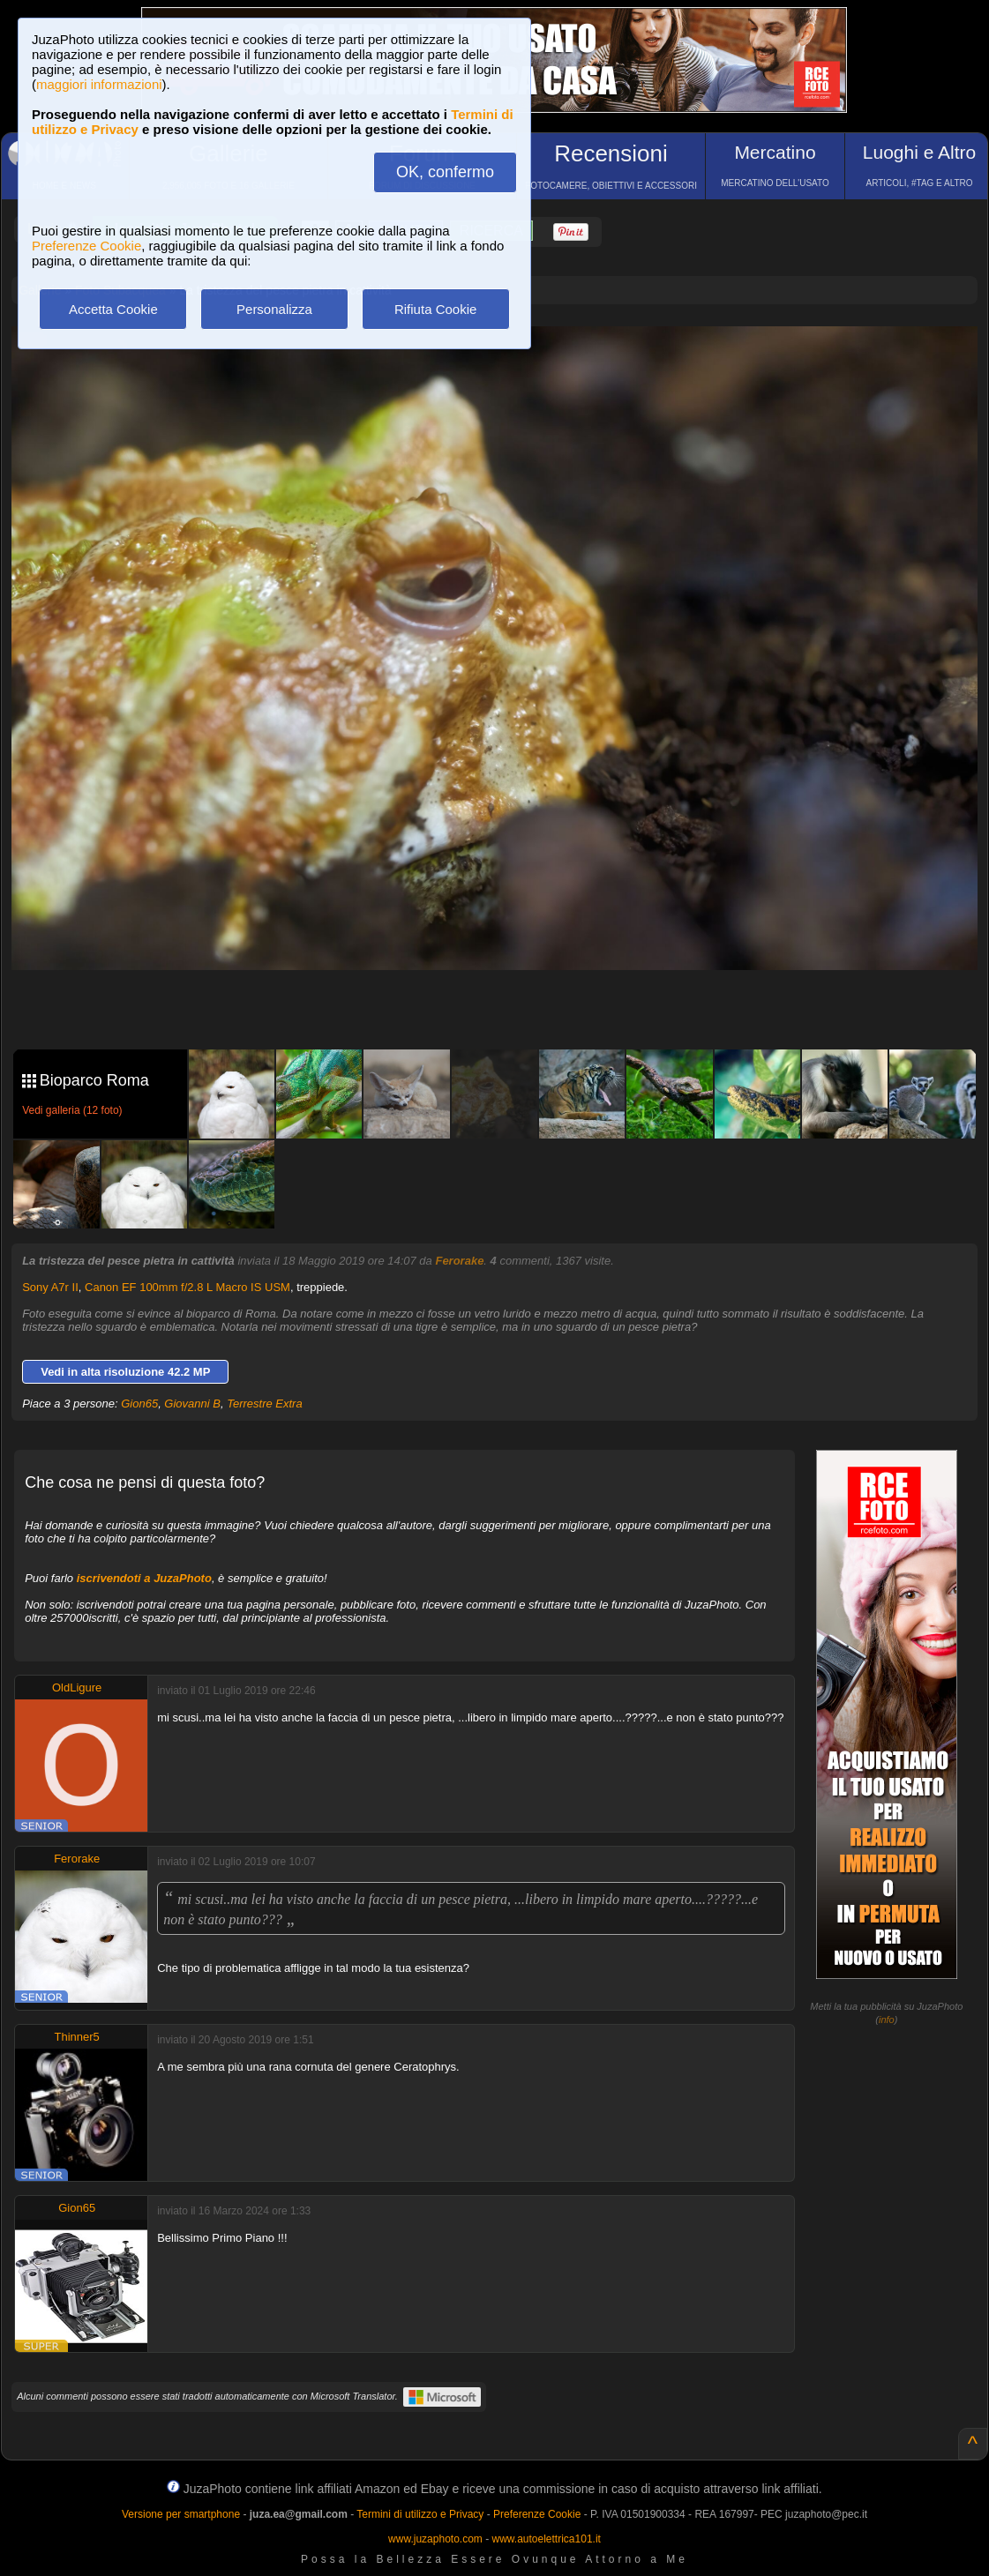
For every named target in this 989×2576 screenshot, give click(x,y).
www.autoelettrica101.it (545, 2539)
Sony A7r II (50, 1287)
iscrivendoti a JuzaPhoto (144, 1578)
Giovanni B (192, 1403)
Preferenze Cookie (86, 245)
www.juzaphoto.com (435, 2539)
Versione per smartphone (181, 2514)
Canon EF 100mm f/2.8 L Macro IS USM (187, 1287)
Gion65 (139, 1403)
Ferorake (459, 1260)
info (887, 2019)
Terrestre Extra (265, 1403)
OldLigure (76, 1687)
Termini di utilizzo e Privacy (419, 2514)
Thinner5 (77, 2036)
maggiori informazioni (99, 84)
